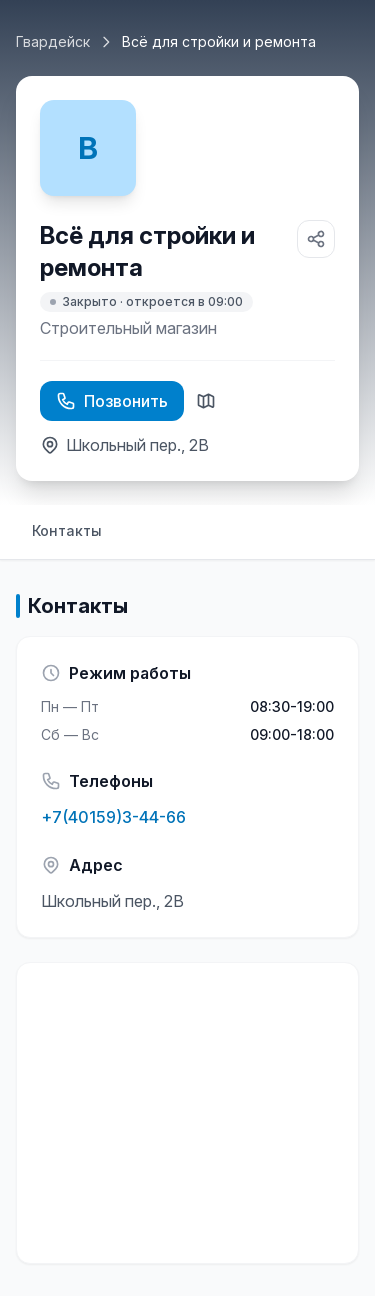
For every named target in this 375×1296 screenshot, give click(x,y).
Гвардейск (53, 41)
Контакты (67, 530)
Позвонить (112, 401)
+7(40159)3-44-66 (113, 817)
